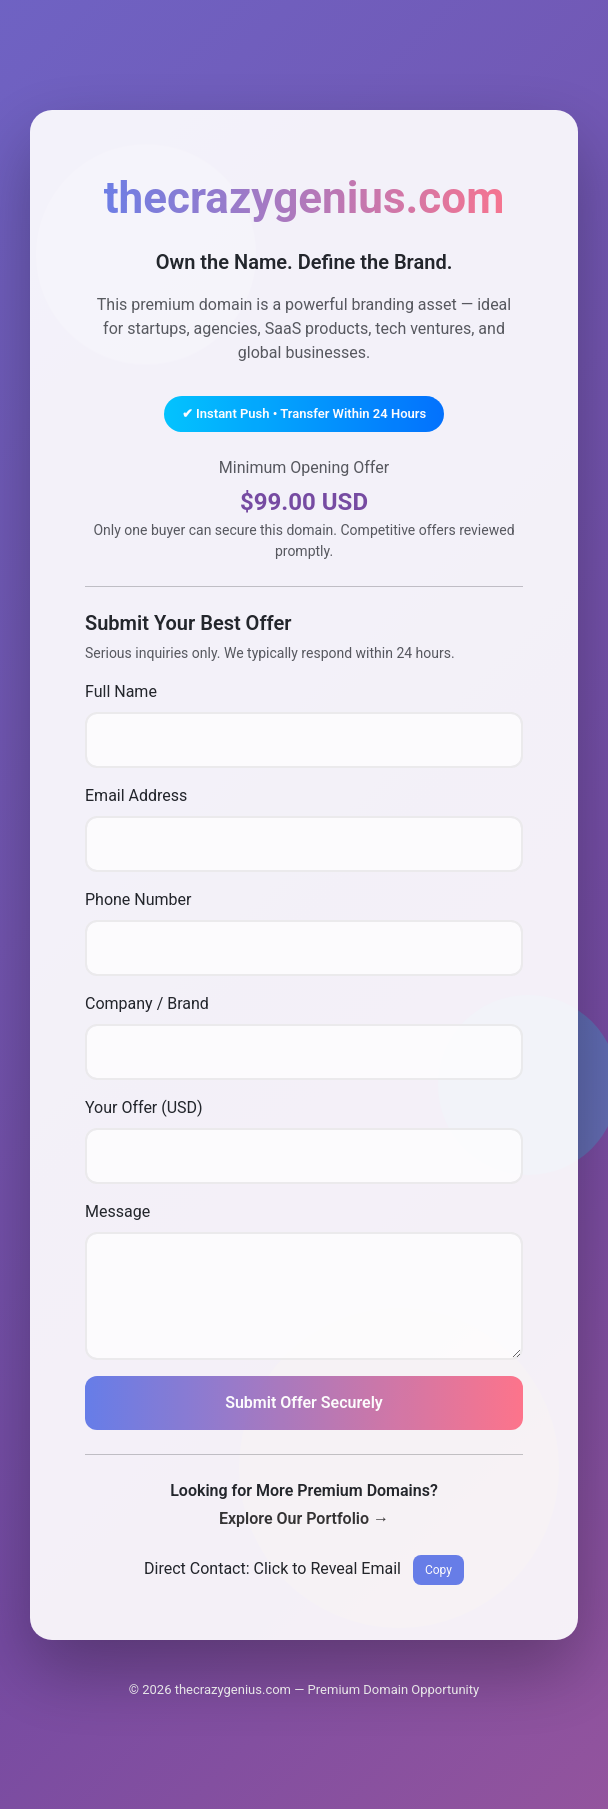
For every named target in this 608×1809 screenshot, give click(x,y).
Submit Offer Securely (304, 1402)
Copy (438, 1570)
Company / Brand (147, 1003)
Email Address (136, 795)
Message (117, 1211)
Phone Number (138, 899)
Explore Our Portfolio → (304, 1518)
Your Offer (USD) (144, 1107)
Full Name (121, 691)
